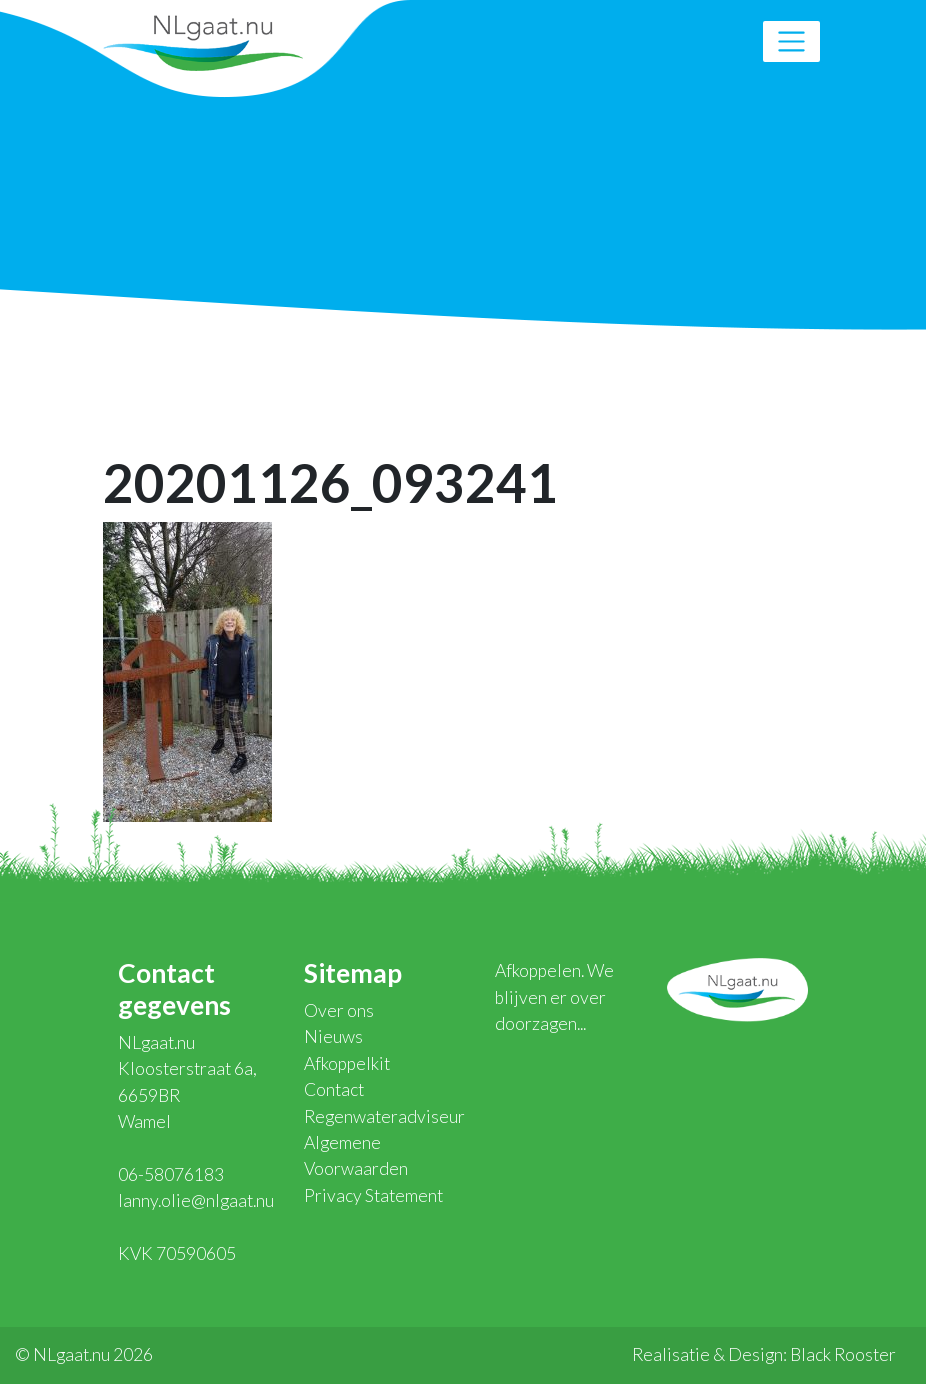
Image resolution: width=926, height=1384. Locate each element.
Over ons (339, 1010)
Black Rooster (843, 1354)
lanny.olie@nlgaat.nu (196, 1200)
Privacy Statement (373, 1195)
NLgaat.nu (203, 40)
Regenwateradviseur (384, 1116)
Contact (334, 1089)
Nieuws (333, 1036)
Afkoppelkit (347, 1063)
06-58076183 (171, 1174)
